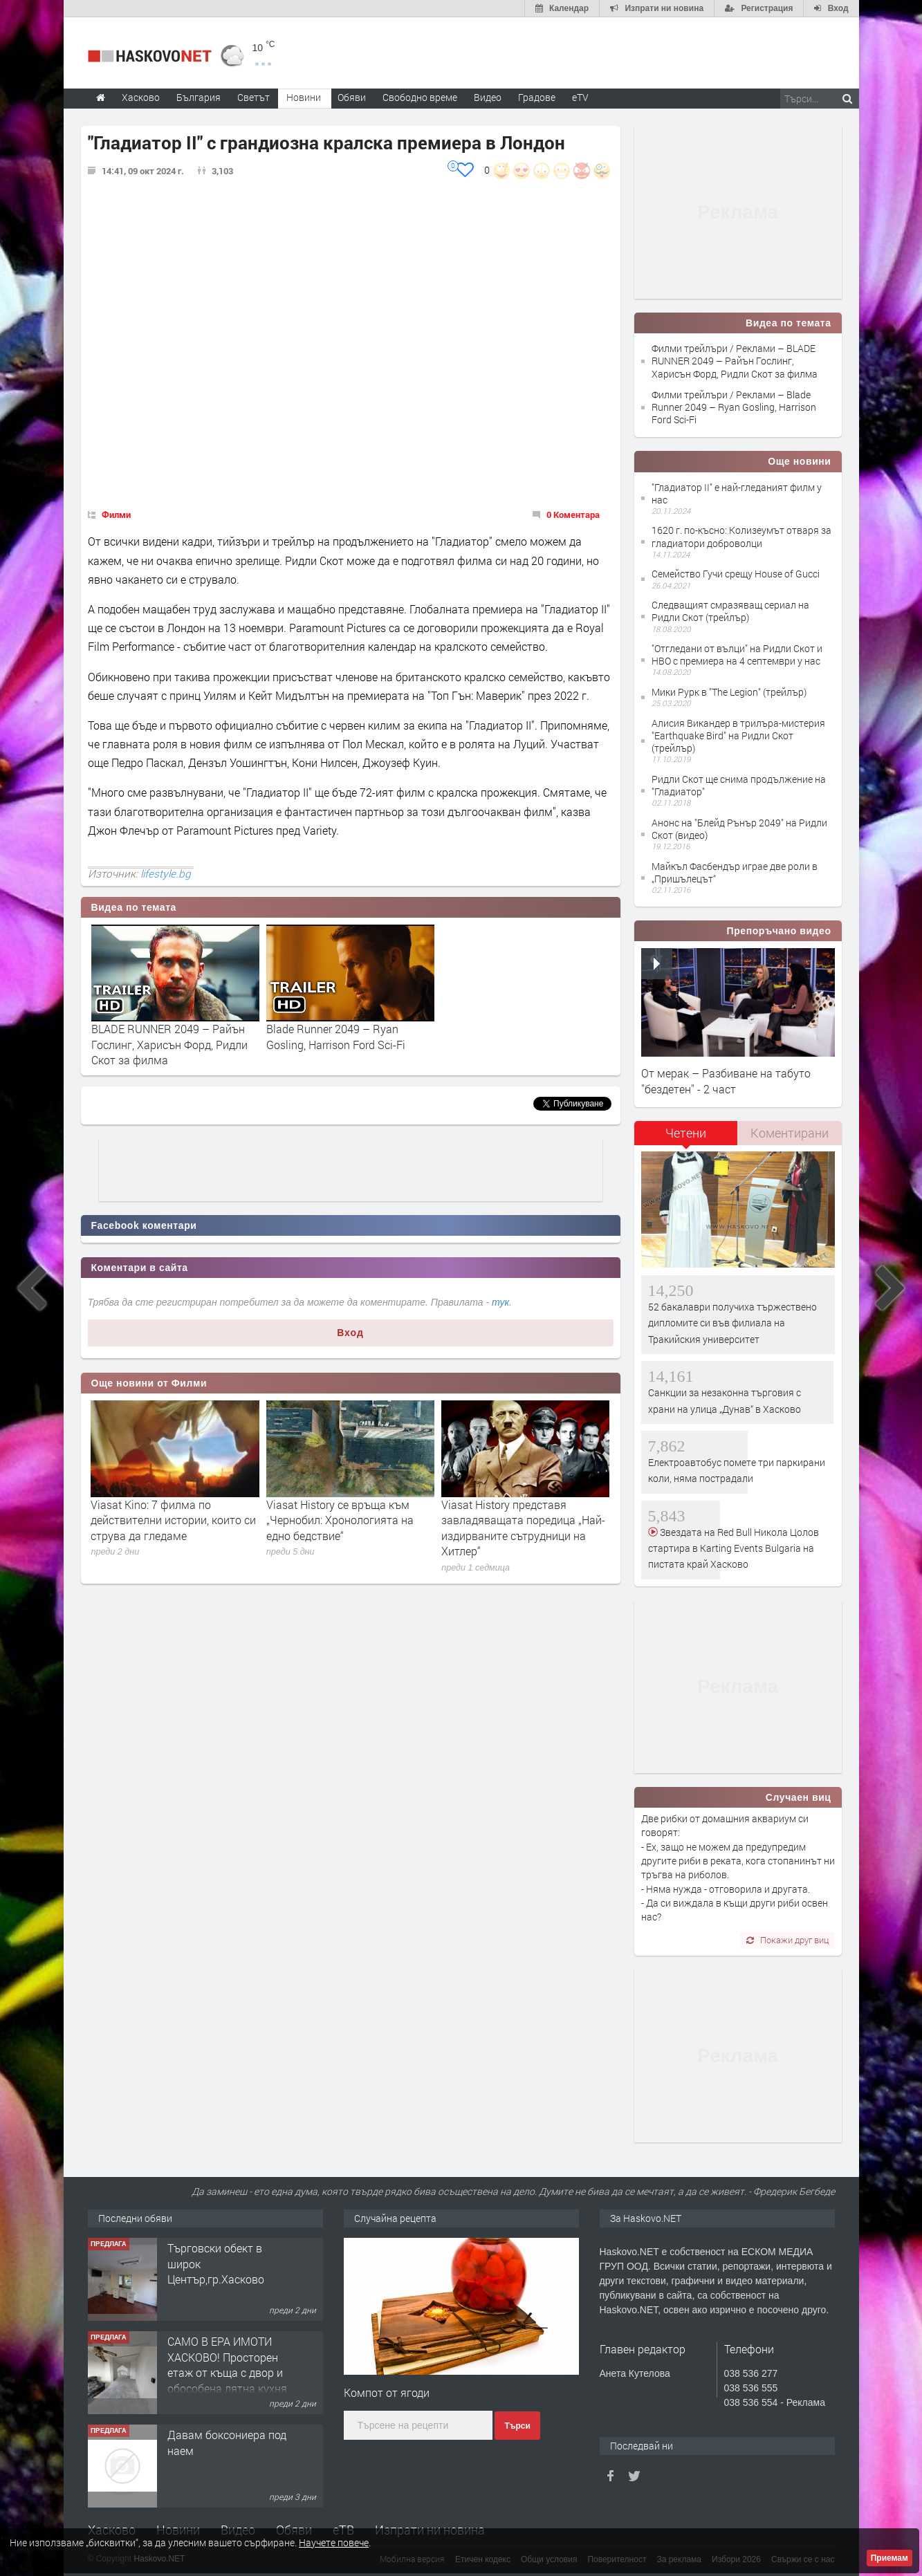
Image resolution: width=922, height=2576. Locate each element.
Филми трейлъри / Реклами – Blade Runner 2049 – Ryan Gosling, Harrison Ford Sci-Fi (734, 407)
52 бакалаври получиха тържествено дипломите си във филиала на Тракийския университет (732, 1323)
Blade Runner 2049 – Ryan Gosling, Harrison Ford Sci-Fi (335, 1036)
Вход (350, 1332)
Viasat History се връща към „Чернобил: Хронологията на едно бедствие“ (340, 1520)
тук (500, 1302)
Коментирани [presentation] (789, 1132)
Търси (517, 2426)
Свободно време (419, 97)
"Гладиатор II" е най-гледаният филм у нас (737, 493)
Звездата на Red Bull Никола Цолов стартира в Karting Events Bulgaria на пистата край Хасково (733, 1548)
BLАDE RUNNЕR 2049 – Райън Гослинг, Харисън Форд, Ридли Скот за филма (169, 1044)
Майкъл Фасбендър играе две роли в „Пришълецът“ (735, 872)
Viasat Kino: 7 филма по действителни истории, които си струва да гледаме (173, 1520)
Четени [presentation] (685, 1132)
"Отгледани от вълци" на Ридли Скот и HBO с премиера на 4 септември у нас (737, 654)
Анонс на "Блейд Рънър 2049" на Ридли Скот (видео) (739, 829)
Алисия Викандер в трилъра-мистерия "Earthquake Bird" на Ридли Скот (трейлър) (738, 735)
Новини (303, 97)
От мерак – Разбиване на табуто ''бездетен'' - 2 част (726, 1080)
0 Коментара (573, 514)
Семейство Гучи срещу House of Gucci (736, 573)
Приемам (889, 2558)
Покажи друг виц (787, 1939)
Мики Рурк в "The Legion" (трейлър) (729, 691)
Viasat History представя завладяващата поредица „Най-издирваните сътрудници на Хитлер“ (523, 1527)
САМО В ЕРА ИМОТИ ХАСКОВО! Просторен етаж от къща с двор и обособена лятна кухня (227, 2364)
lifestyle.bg (165, 873)
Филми (116, 514)
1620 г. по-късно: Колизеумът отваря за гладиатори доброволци (741, 536)
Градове (536, 97)
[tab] (686, 1138)
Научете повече (334, 2542)
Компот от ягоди (387, 2392)
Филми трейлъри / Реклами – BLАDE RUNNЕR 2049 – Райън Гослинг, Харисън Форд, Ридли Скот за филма (735, 361)
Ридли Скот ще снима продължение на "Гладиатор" (739, 785)
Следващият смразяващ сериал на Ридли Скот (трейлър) (730, 611)
